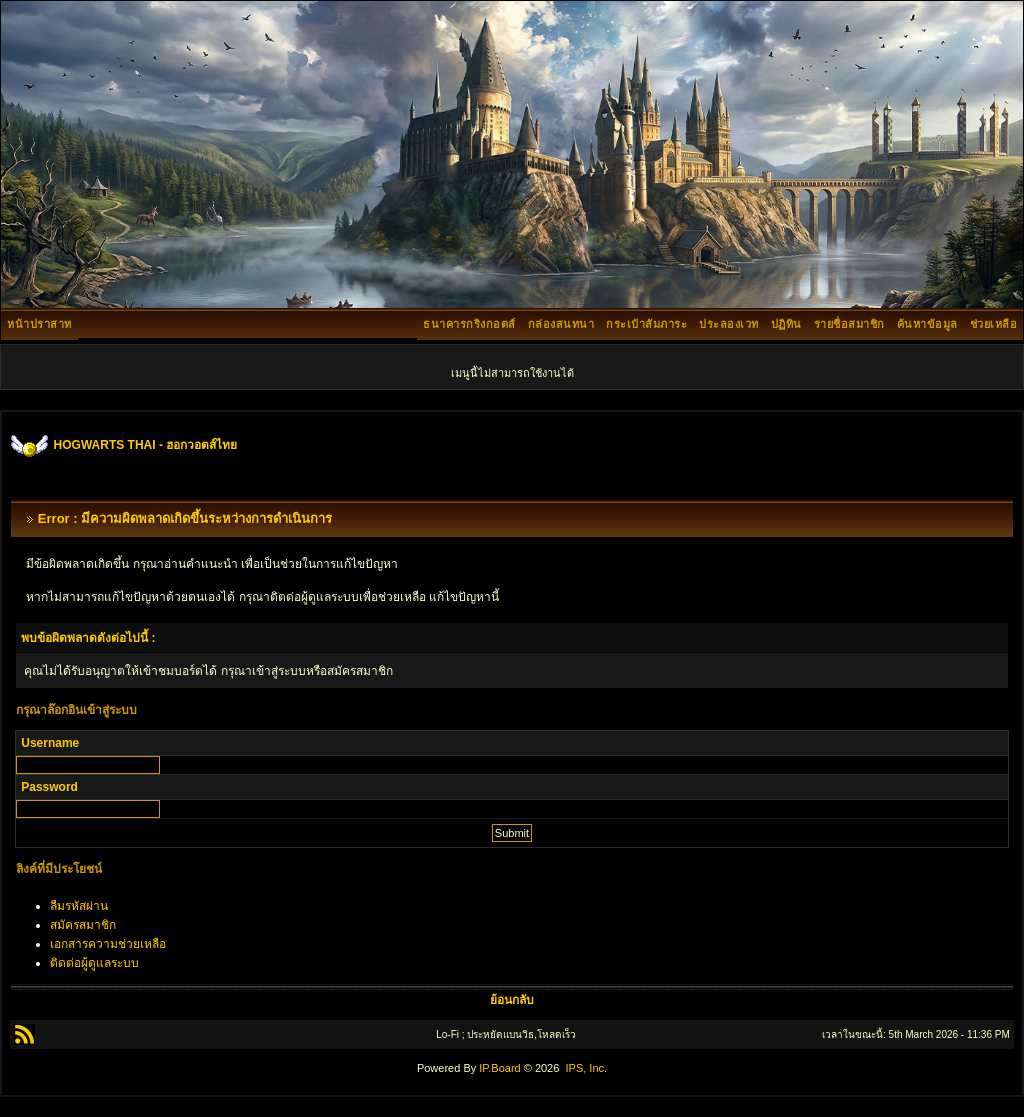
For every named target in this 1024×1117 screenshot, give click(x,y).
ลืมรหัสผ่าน (79, 906)
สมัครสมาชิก (83, 925)
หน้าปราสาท (39, 324)
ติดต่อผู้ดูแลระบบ (94, 963)
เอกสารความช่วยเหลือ (108, 944)
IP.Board (499, 1068)
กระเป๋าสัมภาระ (646, 324)
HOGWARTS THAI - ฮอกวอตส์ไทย (146, 445)
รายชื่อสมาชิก (849, 324)
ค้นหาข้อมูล (927, 324)
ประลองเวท (729, 324)
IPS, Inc (584, 1068)
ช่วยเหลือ (994, 324)
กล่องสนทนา (561, 324)
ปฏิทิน (786, 324)
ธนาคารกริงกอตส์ (469, 324)
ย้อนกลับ (512, 1000)
